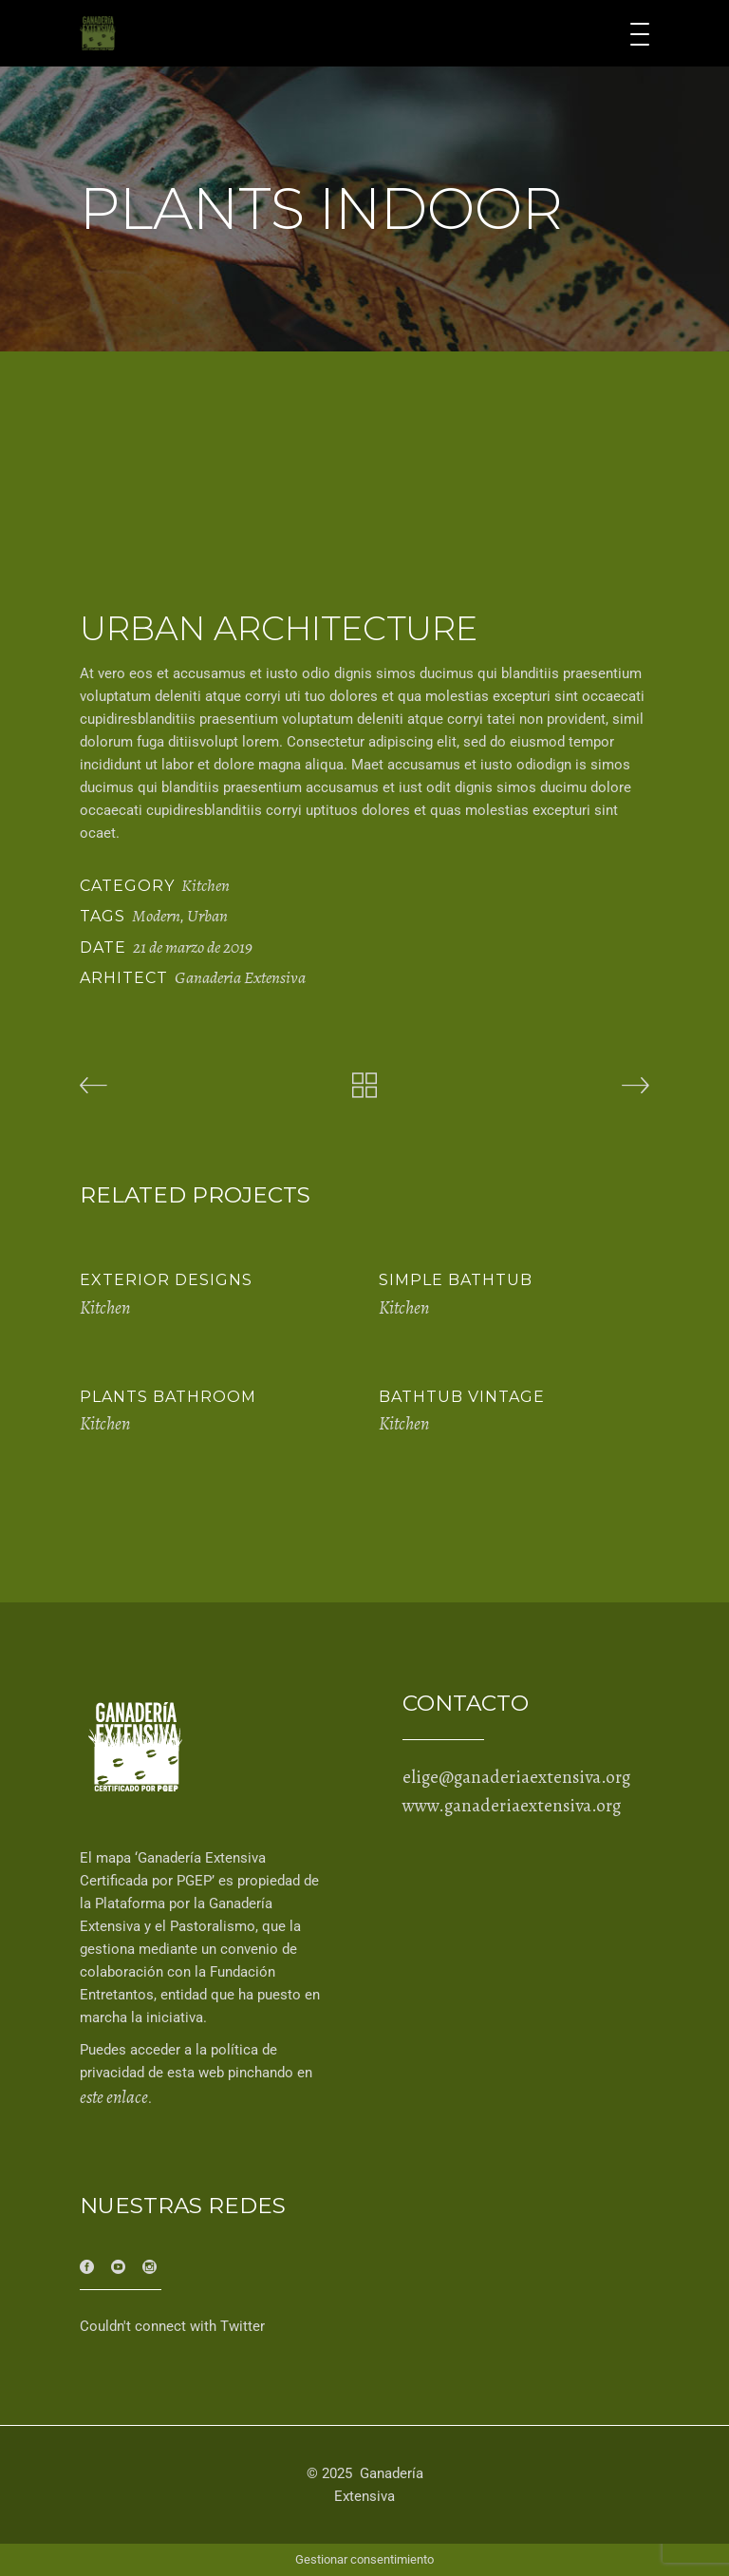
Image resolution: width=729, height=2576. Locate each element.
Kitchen (205, 885)
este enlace (114, 2097)
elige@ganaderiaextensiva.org (516, 1777)
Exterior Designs (166, 1280)
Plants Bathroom (168, 1397)
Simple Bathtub (456, 1280)
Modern (156, 915)
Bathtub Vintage (462, 1397)
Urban (207, 915)
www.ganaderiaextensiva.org (511, 1805)
